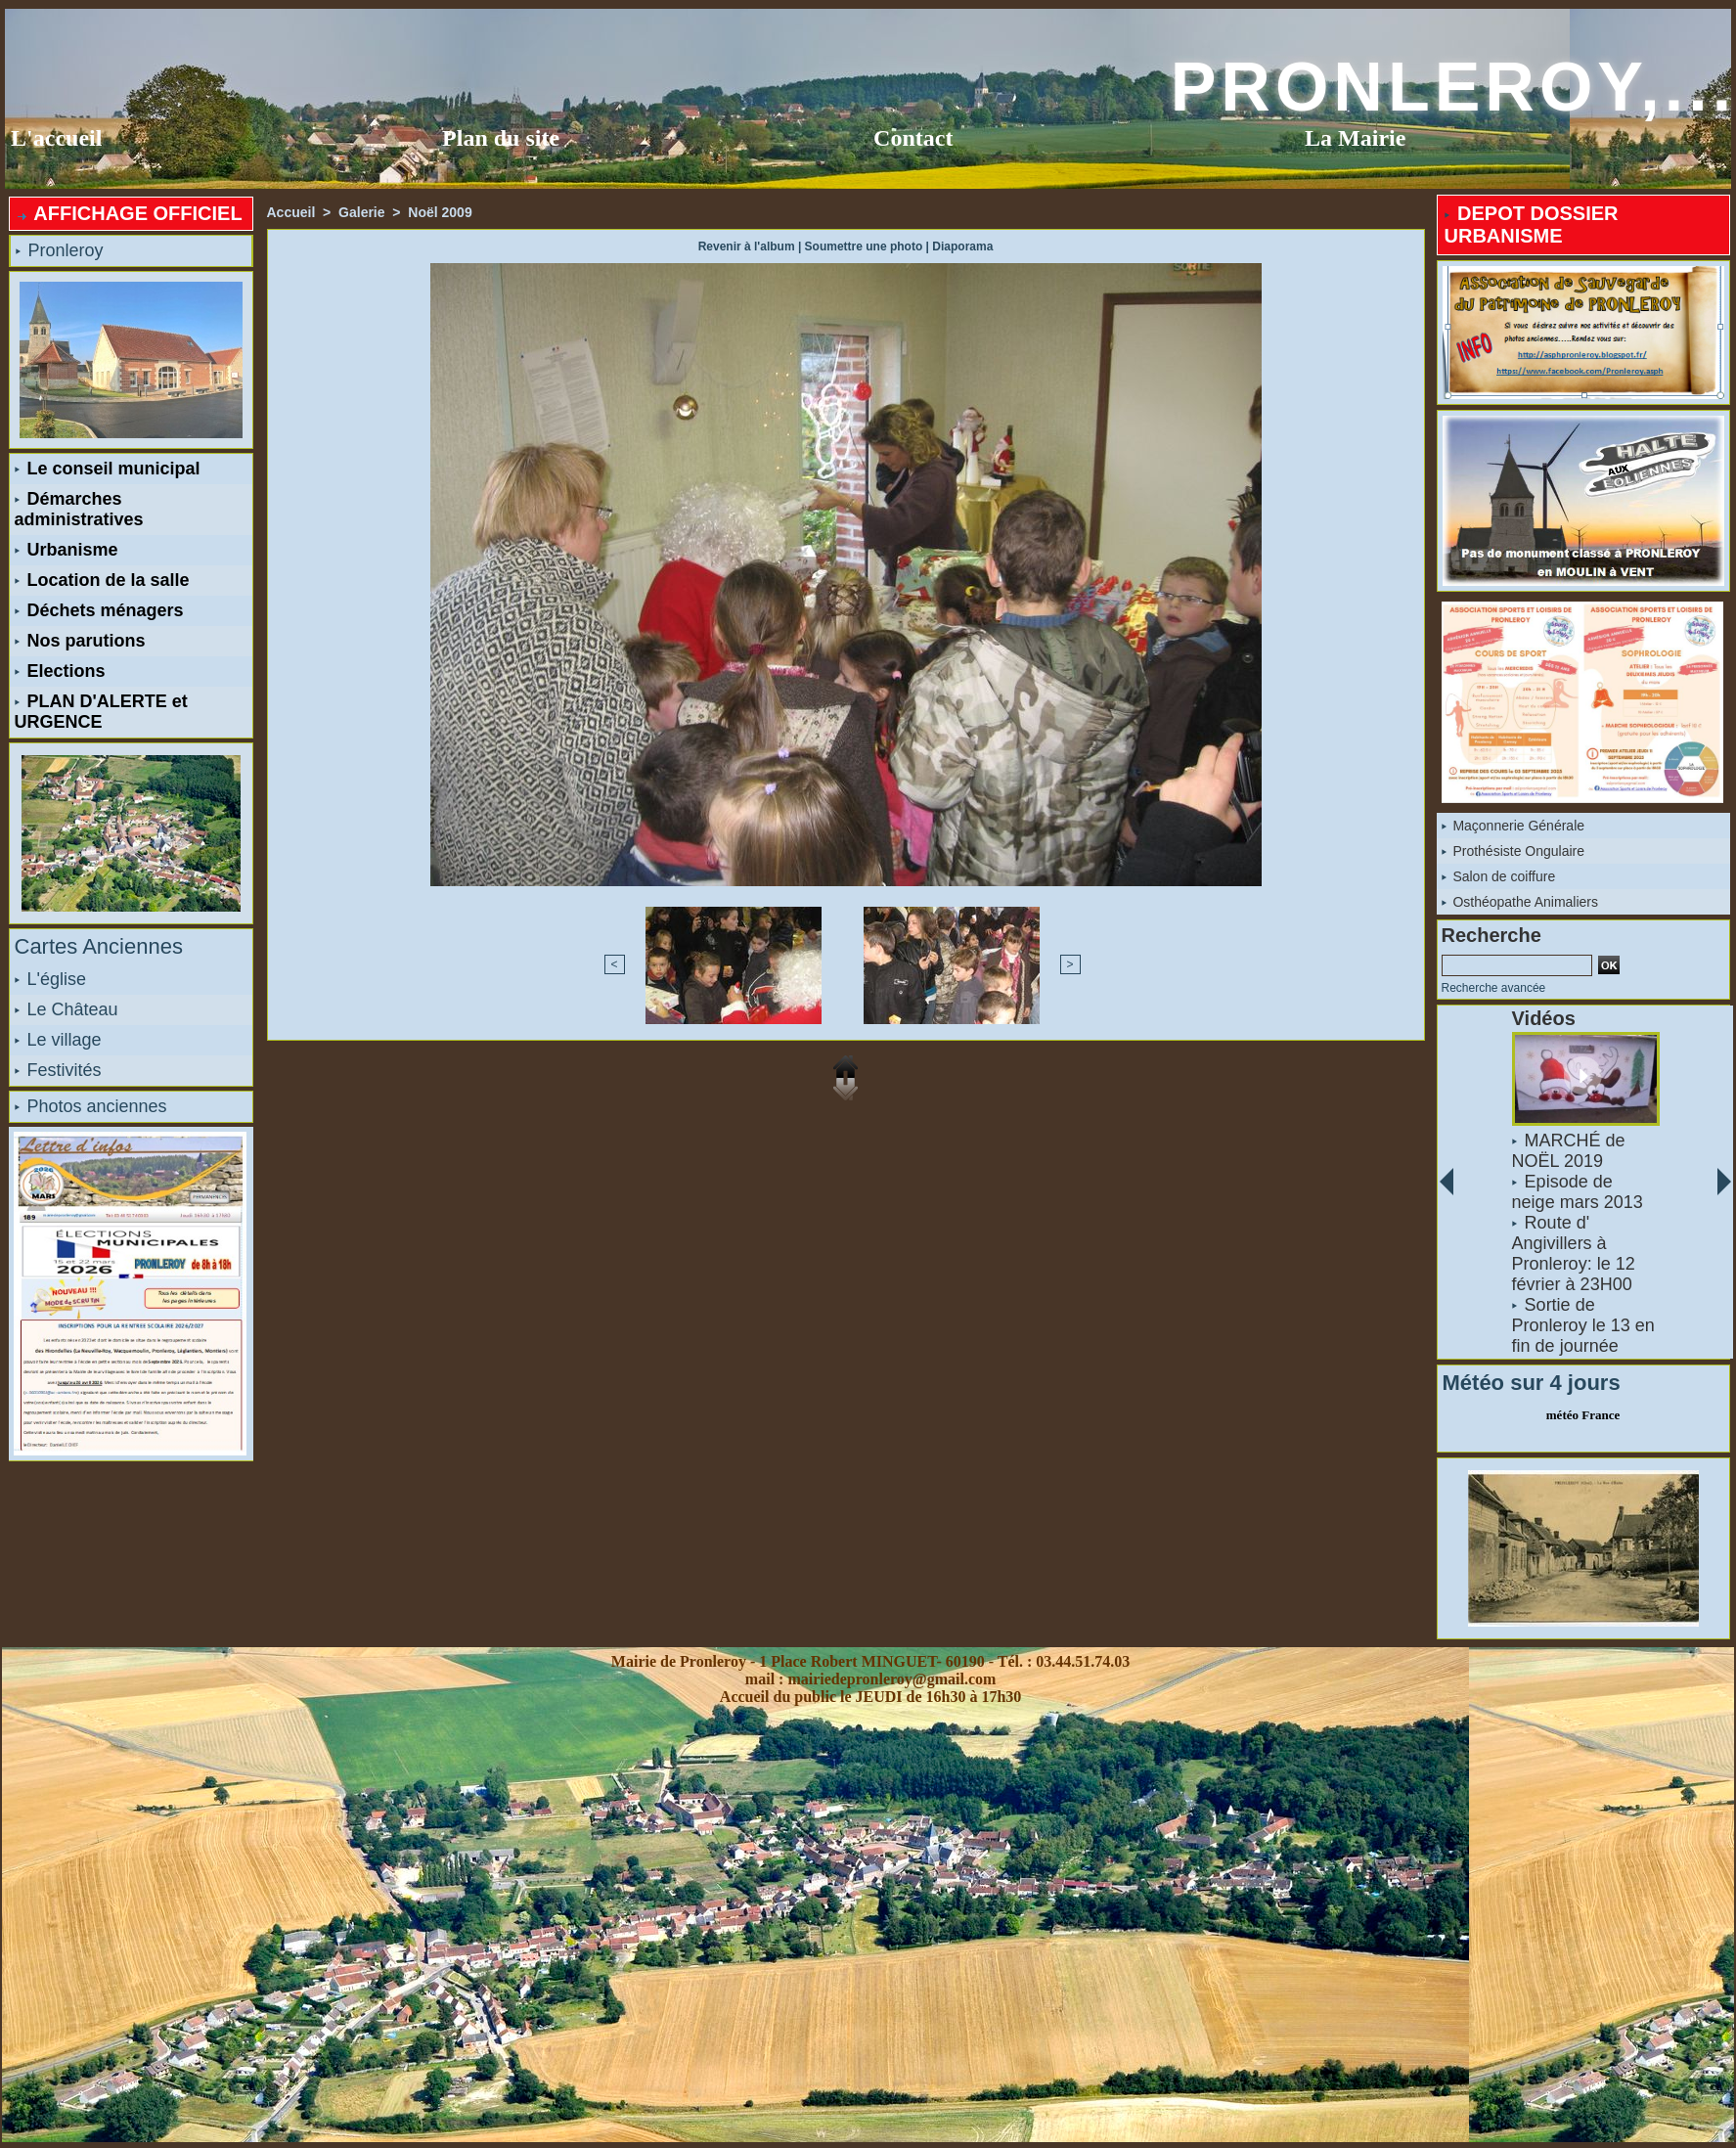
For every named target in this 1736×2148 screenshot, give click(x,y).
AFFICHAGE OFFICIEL (129, 213)
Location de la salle (102, 580)
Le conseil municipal (107, 468)
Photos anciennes (91, 1106)
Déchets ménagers (99, 610)
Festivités (58, 1070)
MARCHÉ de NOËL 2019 (1568, 1151)
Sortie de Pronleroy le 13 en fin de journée (1582, 1325)
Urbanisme (66, 549)
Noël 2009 (439, 212)
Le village (58, 1040)
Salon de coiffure (1499, 876)
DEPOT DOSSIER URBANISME (1532, 224)
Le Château (66, 1009)
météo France (1583, 1415)
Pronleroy (60, 250)
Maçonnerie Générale (1513, 825)
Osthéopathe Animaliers (1520, 902)
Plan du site (500, 138)
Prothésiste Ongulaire (1513, 851)
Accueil (291, 212)
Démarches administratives (79, 509)
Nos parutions (80, 640)
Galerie (361, 212)
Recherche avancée (1494, 988)
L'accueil (56, 138)
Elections (60, 671)
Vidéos (1543, 1018)
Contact (913, 138)
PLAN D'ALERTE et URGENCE (101, 712)
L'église (50, 979)
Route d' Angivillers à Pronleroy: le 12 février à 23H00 (1572, 1253)
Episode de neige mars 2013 (1576, 1192)
